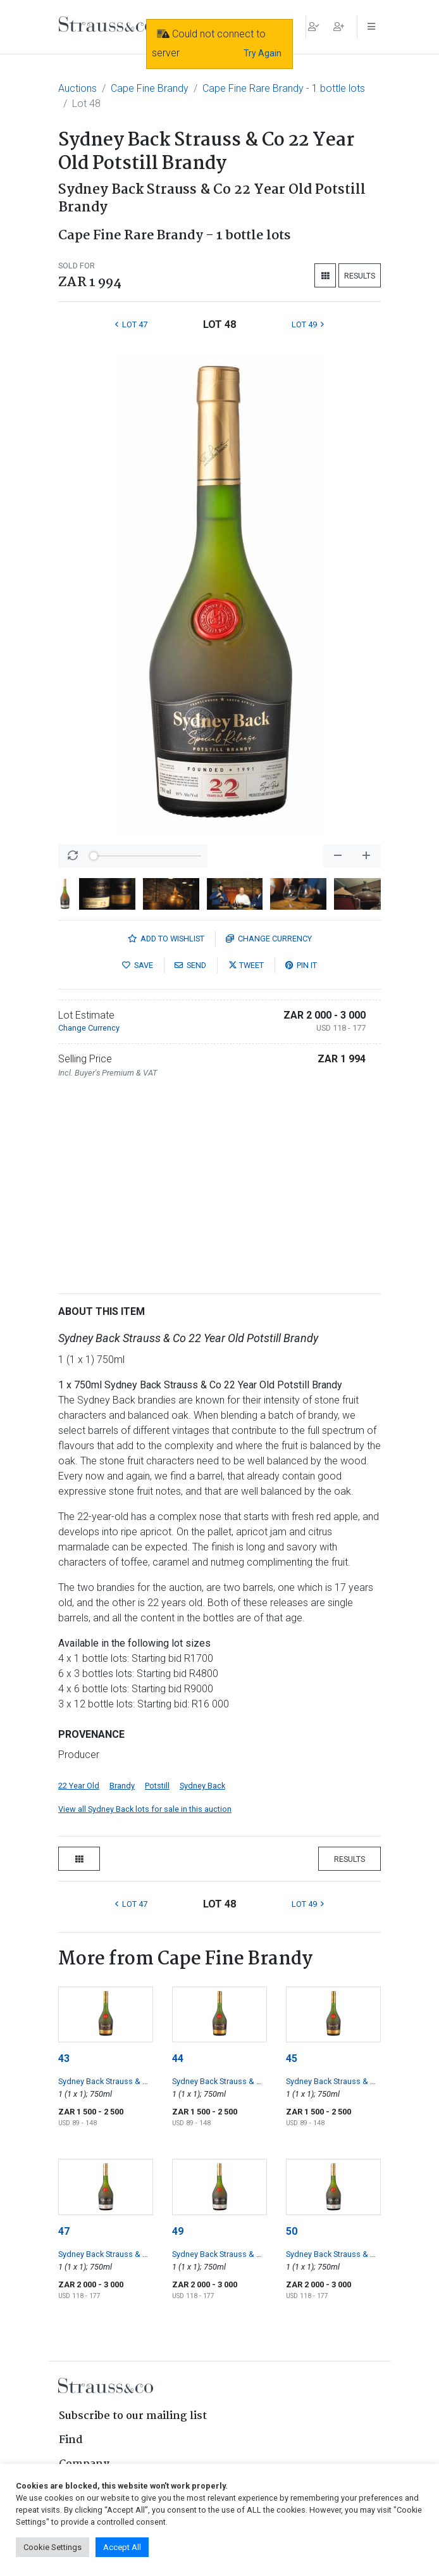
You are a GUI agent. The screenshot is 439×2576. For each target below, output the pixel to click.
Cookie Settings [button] (52, 2547)
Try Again (262, 53)
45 (291, 2058)
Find (71, 2440)
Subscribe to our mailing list (133, 2416)
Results (359, 275)
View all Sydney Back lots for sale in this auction (145, 1809)
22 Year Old (78, 1785)
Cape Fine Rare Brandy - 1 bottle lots (283, 88)
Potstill (157, 1785)
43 (64, 2058)
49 (177, 2231)
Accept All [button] (122, 2547)
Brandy (122, 1785)
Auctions (77, 88)
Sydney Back (202, 1785)
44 (177, 2058)
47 (64, 2231)
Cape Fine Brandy (150, 88)
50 (291, 2231)
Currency (269, 938)
